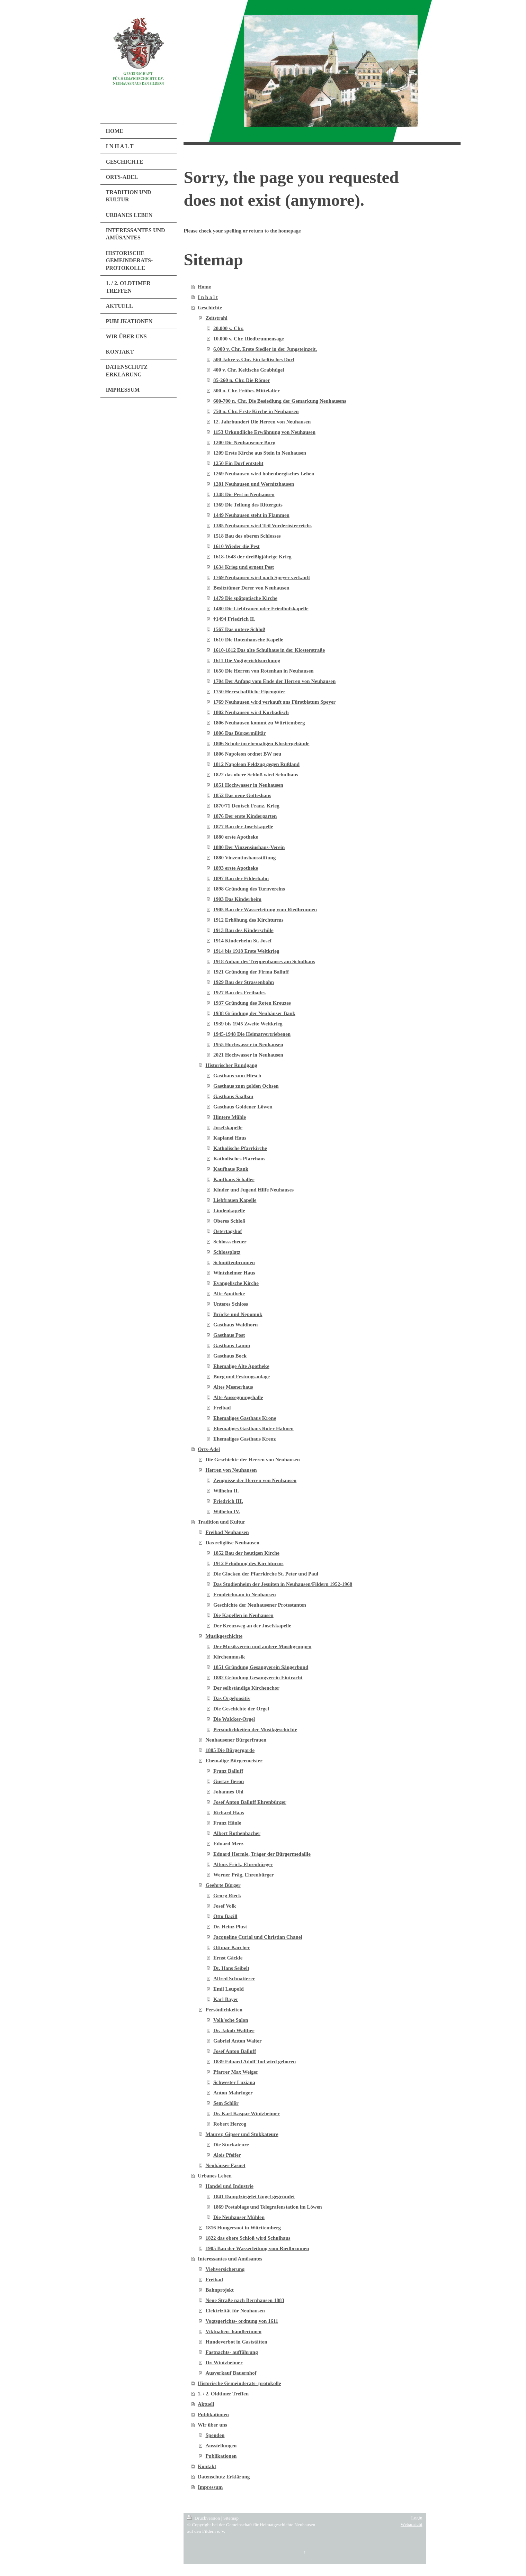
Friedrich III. (228, 1501)
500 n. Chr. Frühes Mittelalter (246, 390)
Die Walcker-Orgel (234, 1719)
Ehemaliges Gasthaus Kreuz (244, 1439)
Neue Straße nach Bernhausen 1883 (244, 2300)
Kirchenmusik (229, 1657)
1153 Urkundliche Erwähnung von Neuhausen (264, 432)
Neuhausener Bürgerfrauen (235, 1740)
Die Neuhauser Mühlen (239, 2217)
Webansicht (411, 2524)
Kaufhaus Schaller (234, 1179)
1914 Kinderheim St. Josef (242, 940)
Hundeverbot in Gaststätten (236, 2342)
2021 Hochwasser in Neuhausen (248, 1055)
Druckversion (204, 2518)
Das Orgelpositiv (231, 1698)
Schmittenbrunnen (234, 1262)
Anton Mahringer (233, 2092)
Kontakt (207, 2466)
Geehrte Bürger (222, 1885)
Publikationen (213, 2414)
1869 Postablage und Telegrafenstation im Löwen (267, 2207)
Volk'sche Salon (230, 2020)
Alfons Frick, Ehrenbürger (243, 1864)
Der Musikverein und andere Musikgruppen (262, 1646)
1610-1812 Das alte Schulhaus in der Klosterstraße (269, 650)
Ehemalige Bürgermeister (233, 1760)
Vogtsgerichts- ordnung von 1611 (241, 2321)
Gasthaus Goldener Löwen (243, 1106)
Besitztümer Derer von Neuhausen (251, 588)
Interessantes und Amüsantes (230, 2259)
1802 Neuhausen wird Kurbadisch (251, 712)
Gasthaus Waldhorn (235, 1324)
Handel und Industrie (229, 2186)
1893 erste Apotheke (235, 868)
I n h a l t (208, 297)
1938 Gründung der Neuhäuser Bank (254, 1013)
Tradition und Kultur (221, 1522)
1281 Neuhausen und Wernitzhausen (253, 484)
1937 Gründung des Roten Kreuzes (252, 1003)
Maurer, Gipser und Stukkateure (241, 2134)
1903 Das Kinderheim (237, 899)
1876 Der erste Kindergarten (245, 816)
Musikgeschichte (223, 1636)
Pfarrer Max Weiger (235, 2072)
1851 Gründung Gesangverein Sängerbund (260, 1667)
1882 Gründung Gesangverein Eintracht (258, 1677)
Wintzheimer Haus (234, 1273)
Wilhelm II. (226, 1490)
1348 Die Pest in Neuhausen (244, 494)
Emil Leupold (228, 1989)
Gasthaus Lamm (231, 1345)
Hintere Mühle (229, 1117)
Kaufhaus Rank (230, 1169)
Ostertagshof (227, 1231)
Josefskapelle (227, 1127)
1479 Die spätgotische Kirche (245, 598)
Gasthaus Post (229, 1335)
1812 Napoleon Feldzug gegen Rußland (256, 764)
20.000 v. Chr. (228, 328)
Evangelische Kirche (236, 1283)
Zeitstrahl (216, 318)
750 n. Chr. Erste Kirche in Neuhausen (256, 411)
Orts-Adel (209, 1449)
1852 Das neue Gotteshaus (242, 795)
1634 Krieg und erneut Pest (243, 567)
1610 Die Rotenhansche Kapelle (248, 639)
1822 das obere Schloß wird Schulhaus (255, 774)
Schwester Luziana (234, 2082)
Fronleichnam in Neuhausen (244, 1594)
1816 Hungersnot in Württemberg (243, 2227)
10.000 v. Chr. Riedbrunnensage (248, 338)
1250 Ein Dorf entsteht (238, 463)
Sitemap (231, 2518)
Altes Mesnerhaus (233, 1387)
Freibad (222, 1407)
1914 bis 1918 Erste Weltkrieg (246, 951)
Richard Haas (228, 1812)
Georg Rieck (227, 1895)
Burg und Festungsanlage (241, 1376)
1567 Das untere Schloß (239, 629)
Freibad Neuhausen (227, 1532)
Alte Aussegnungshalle (238, 1397)
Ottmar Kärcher (231, 1947)
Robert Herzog (229, 2124)
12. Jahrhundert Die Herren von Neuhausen (262, 421)
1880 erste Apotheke (235, 837)
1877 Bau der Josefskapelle (243, 826)
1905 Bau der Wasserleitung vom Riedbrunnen (265, 909)
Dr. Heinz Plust (230, 1926)
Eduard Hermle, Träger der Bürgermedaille (262, 1854)
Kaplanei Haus (229, 1138)
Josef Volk (224, 1906)
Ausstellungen (221, 2445)
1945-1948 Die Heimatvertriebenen (252, 1034)
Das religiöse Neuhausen (232, 1542)
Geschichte (210, 307)
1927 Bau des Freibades (239, 992)
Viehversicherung (224, 2269)
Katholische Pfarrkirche (240, 1148)
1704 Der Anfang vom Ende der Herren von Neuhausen (274, 681)
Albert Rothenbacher (236, 1833)
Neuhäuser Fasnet (225, 2165)
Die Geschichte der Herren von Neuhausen (252, 1459)
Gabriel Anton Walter (237, 2041)
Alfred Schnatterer (234, 1978)
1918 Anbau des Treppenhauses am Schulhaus (264, 961)
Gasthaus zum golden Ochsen (246, 1086)
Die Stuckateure (231, 2144)
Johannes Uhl (228, 1791)
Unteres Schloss (230, 1304)
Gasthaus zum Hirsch (237, 1075)
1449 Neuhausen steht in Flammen (251, 515)
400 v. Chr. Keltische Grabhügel (248, 370)
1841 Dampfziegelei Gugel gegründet (254, 2196)
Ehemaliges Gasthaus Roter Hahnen (253, 1428)
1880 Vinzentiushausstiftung (244, 857)
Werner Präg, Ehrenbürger (243, 1875)
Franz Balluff (228, 1771)
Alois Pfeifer (227, 2155)
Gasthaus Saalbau (233, 1096)
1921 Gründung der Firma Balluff (251, 972)
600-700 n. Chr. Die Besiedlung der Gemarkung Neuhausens (279, 401)
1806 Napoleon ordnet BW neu (247, 754)
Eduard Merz (228, 1843)
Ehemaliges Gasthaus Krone (244, 1418)
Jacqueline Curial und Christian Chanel (257, 1937)
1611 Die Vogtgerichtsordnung (246, 660)
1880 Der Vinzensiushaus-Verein (249, 847)
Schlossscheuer (230, 1241)
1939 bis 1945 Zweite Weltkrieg (248, 1023)
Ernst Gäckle (228, 1958)
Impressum (210, 2487)
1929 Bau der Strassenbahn (243, 982)
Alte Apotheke (229, 1293)
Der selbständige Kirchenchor (246, 1688)
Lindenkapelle (229, 1210)
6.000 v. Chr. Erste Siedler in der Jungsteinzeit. (265, 349)
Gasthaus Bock (230, 1356)
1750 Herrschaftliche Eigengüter (249, 691)
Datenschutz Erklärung (224, 2476)
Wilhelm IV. (226, 1511)
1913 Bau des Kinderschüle (243, 930)
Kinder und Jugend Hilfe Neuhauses (253, 1190)
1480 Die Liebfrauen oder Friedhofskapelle (261, 608)
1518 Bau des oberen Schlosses (247, 536)
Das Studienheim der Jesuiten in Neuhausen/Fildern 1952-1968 (282, 1584)
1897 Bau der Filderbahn (241, 878)
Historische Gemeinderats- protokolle (239, 2383)
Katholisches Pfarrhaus (239, 1158)
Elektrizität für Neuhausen (235, 2310)
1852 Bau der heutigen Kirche (246, 1553)
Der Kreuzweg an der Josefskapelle (252, 1625)
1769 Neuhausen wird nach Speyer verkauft (261, 577)
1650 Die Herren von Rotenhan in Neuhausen (263, 671)
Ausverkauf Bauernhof (230, 2373)
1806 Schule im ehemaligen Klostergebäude (261, 743)
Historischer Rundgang (231, 1065)
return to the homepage (275, 231)
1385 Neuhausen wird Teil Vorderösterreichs (262, 525)
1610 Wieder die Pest (236, 546)
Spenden (214, 2435)
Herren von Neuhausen (231, 1470)
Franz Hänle (227, 1823)
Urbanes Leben (215, 2175)
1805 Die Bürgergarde (230, 1750)
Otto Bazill (225, 1916)
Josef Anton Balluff (234, 2051)
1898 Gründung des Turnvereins (249, 889)
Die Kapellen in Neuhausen (243, 1615)
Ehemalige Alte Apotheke (241, 1366)
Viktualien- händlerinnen (233, 2331)
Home (204, 287)
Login (416, 2517)
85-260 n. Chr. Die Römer (241, 380)
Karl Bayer (225, 1999)
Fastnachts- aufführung (231, 2352)
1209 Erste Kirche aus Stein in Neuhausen (259, 453)
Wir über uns (212, 2425)
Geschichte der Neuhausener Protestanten (259, 1605)
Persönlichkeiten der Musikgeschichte (255, 1729)
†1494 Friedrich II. (234, 619)
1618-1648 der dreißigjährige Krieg (252, 556)
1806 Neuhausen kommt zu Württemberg (259, 722)
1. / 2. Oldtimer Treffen (223, 2393)
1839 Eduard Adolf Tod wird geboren (254, 2061)
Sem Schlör (226, 2103)
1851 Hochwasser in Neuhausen (248, 785)
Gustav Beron (228, 1781)
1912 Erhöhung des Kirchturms (248, 920)
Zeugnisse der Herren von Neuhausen (254, 1480)
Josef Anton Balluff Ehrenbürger (249, 1802)
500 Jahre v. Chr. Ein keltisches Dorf (253, 359)
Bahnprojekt (219, 2290)
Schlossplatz (226, 1252)
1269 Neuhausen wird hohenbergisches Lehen (263, 473)
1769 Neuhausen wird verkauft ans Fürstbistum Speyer (274, 702)
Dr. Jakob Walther (234, 2030)
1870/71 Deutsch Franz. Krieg (246, 806)
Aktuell (206, 2404)
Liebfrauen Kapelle (235, 1200)
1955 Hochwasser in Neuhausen (248, 1044)
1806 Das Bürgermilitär (239, 733)
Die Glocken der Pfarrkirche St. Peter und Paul (265, 1574)
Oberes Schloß (229, 1221)
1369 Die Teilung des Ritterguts (248, 505)
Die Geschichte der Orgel (241, 1708)
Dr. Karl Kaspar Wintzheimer (246, 2113)
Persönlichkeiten (223, 2009)
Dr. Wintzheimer (223, 2362)
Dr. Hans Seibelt (231, 1968)
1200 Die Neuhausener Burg (244, 442)
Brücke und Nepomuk (237, 1314)
